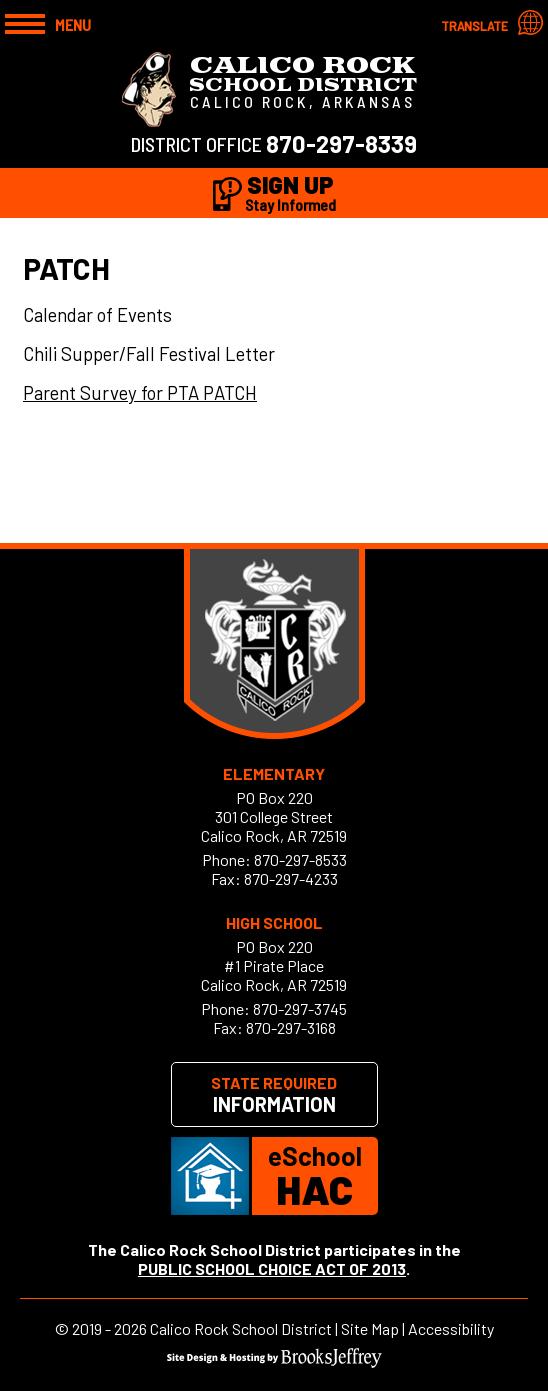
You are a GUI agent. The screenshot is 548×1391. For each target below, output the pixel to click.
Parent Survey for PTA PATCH (140, 392)
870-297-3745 (300, 1008)
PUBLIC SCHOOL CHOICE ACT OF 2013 (272, 1268)
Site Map (370, 1328)
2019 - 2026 (109, 1328)
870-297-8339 (341, 143)
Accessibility (451, 1328)
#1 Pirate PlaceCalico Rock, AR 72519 (274, 975)
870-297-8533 (300, 859)
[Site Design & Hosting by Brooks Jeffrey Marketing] (274, 1361)
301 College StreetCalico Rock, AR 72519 (274, 826)
